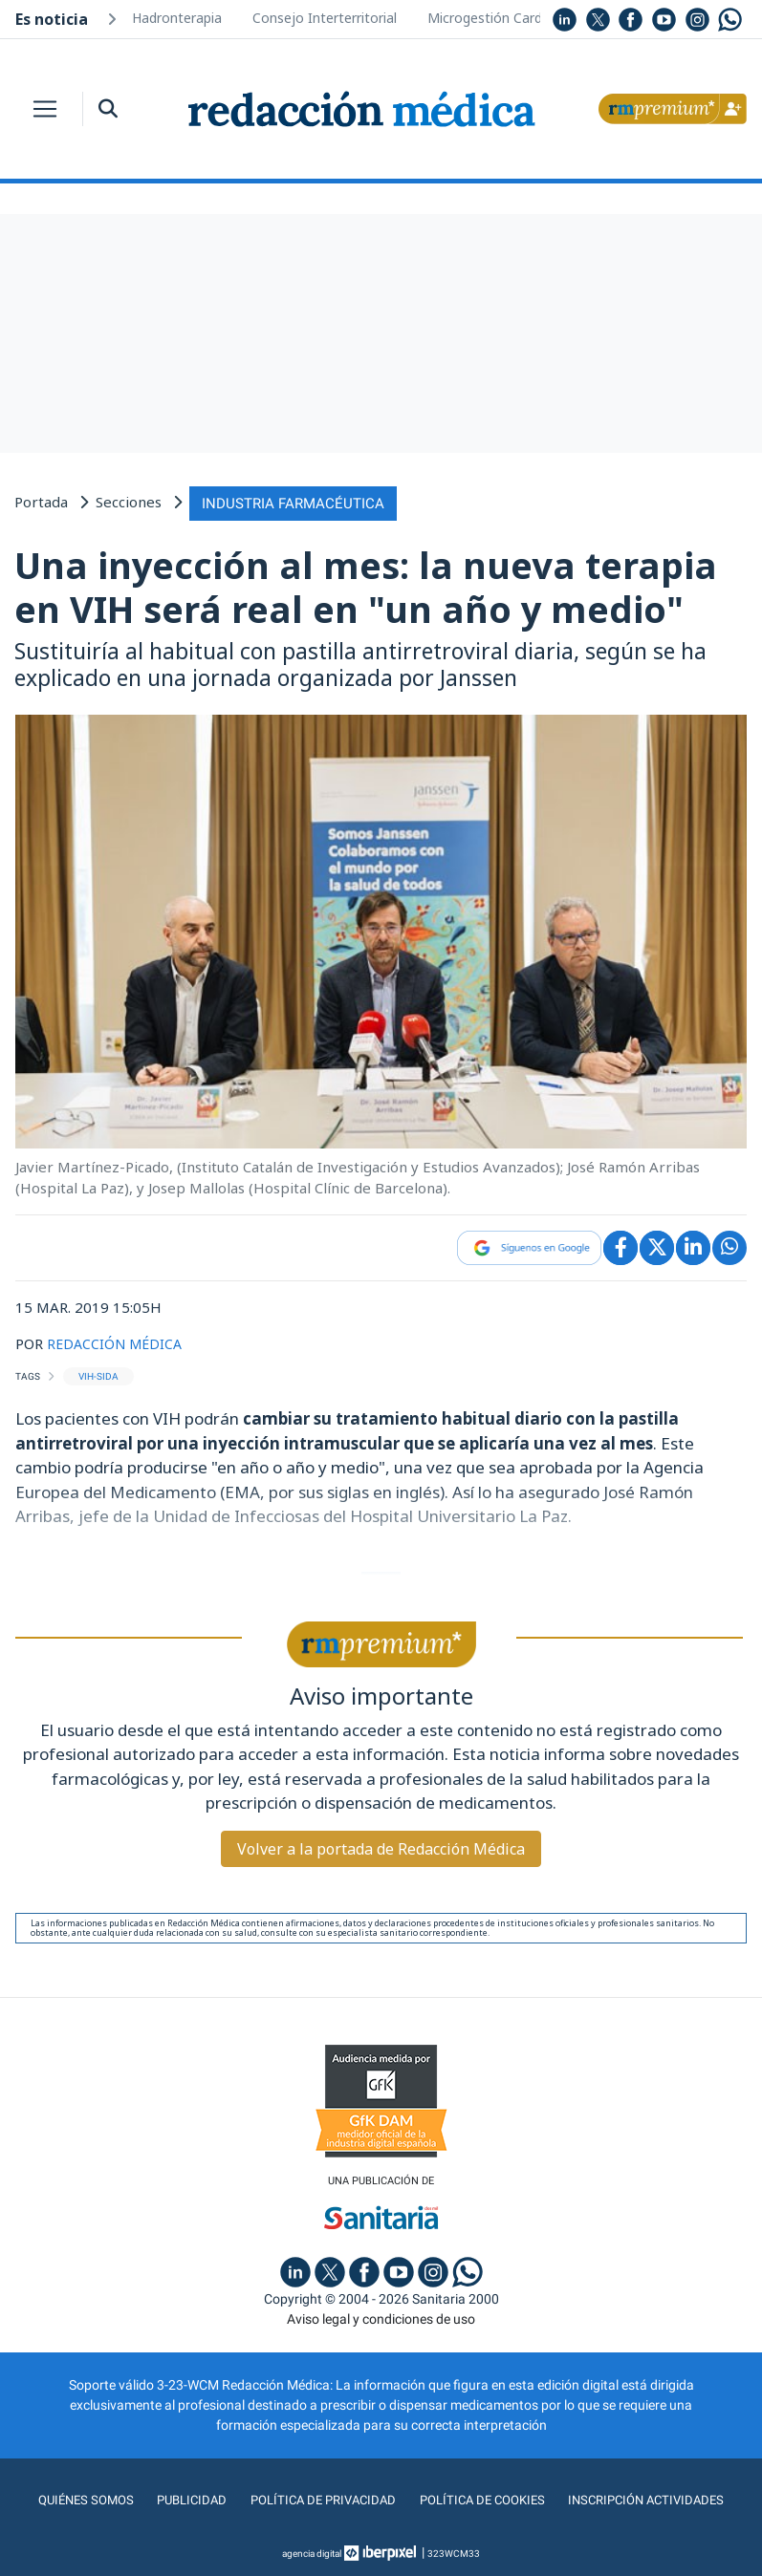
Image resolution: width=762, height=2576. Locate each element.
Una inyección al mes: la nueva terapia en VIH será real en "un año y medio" (365, 585)
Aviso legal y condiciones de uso (381, 2317)
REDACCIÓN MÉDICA (117, 1340)
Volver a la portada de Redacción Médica (381, 1846)
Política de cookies (483, 2498)
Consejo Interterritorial (324, 18)
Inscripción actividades (652, 2498)
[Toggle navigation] (45, 109)
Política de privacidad (319, 2498)
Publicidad (185, 2498)
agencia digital (311, 2551)
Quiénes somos (77, 2498)
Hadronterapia (177, 18)
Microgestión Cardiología (505, 18)
